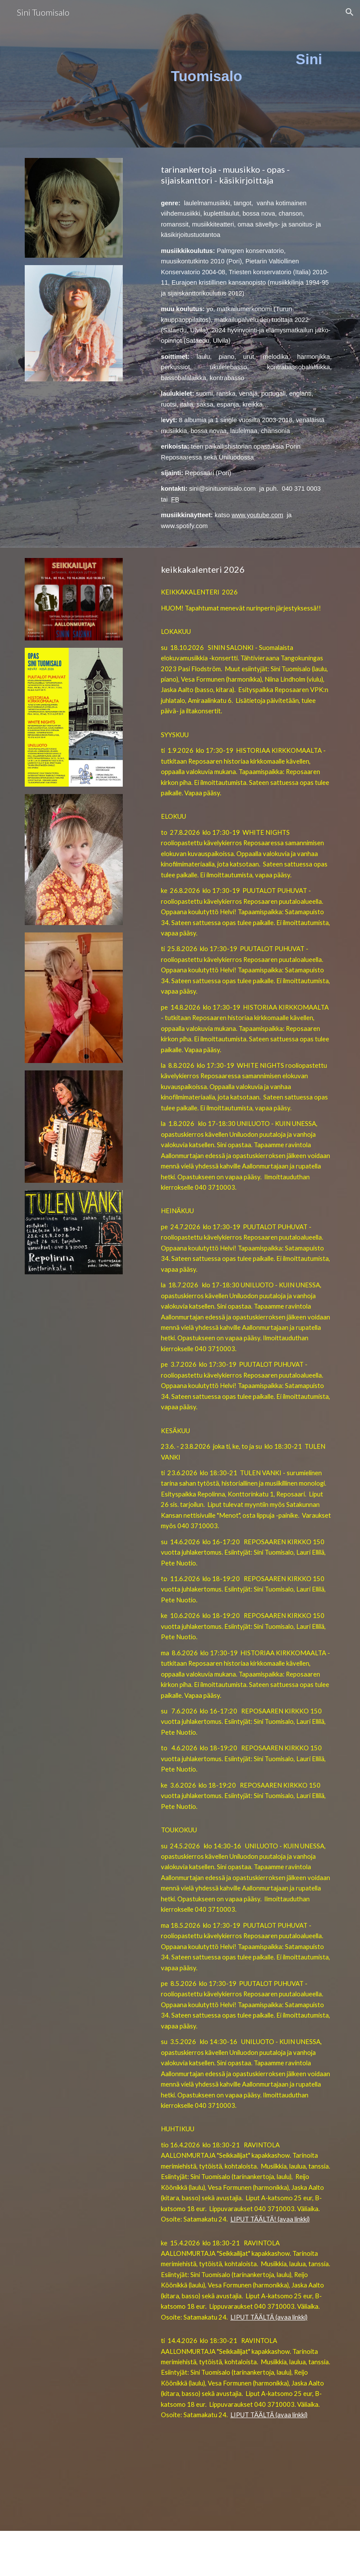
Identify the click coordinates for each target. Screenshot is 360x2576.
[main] (206, 67)
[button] (349, 12)
